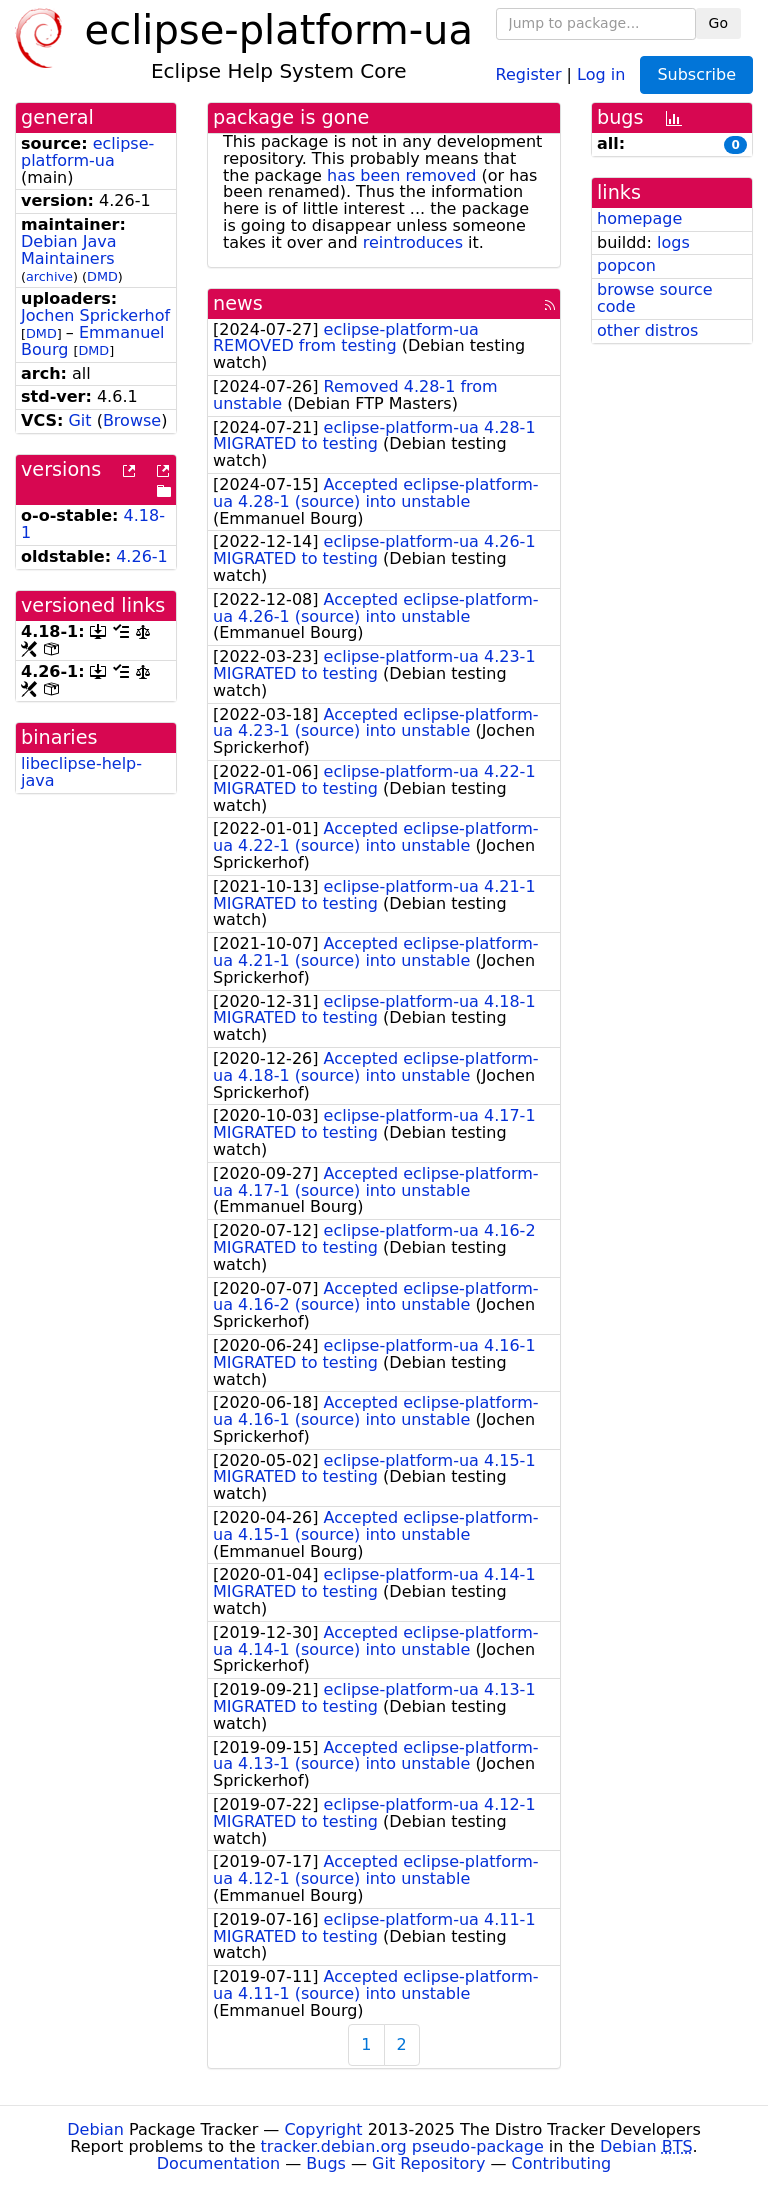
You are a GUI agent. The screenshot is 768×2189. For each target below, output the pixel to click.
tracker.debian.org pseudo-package (402, 2146)
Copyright (323, 2129)
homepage (639, 218)
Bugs (326, 2163)
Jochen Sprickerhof (95, 315)
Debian (95, 2129)
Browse (132, 420)
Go (718, 23)
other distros (647, 330)
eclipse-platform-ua (87, 152)
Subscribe (696, 74)
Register (529, 73)
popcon (626, 265)
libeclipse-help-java (81, 772)
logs (673, 242)
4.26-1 (142, 556)
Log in (601, 73)
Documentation (218, 2163)
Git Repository (428, 2163)
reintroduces (413, 242)
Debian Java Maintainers (69, 250)
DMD (102, 276)
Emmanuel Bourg (93, 341)
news (238, 303)
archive (49, 276)
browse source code (655, 298)
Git (79, 420)
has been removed (401, 175)
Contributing (562, 2163)
